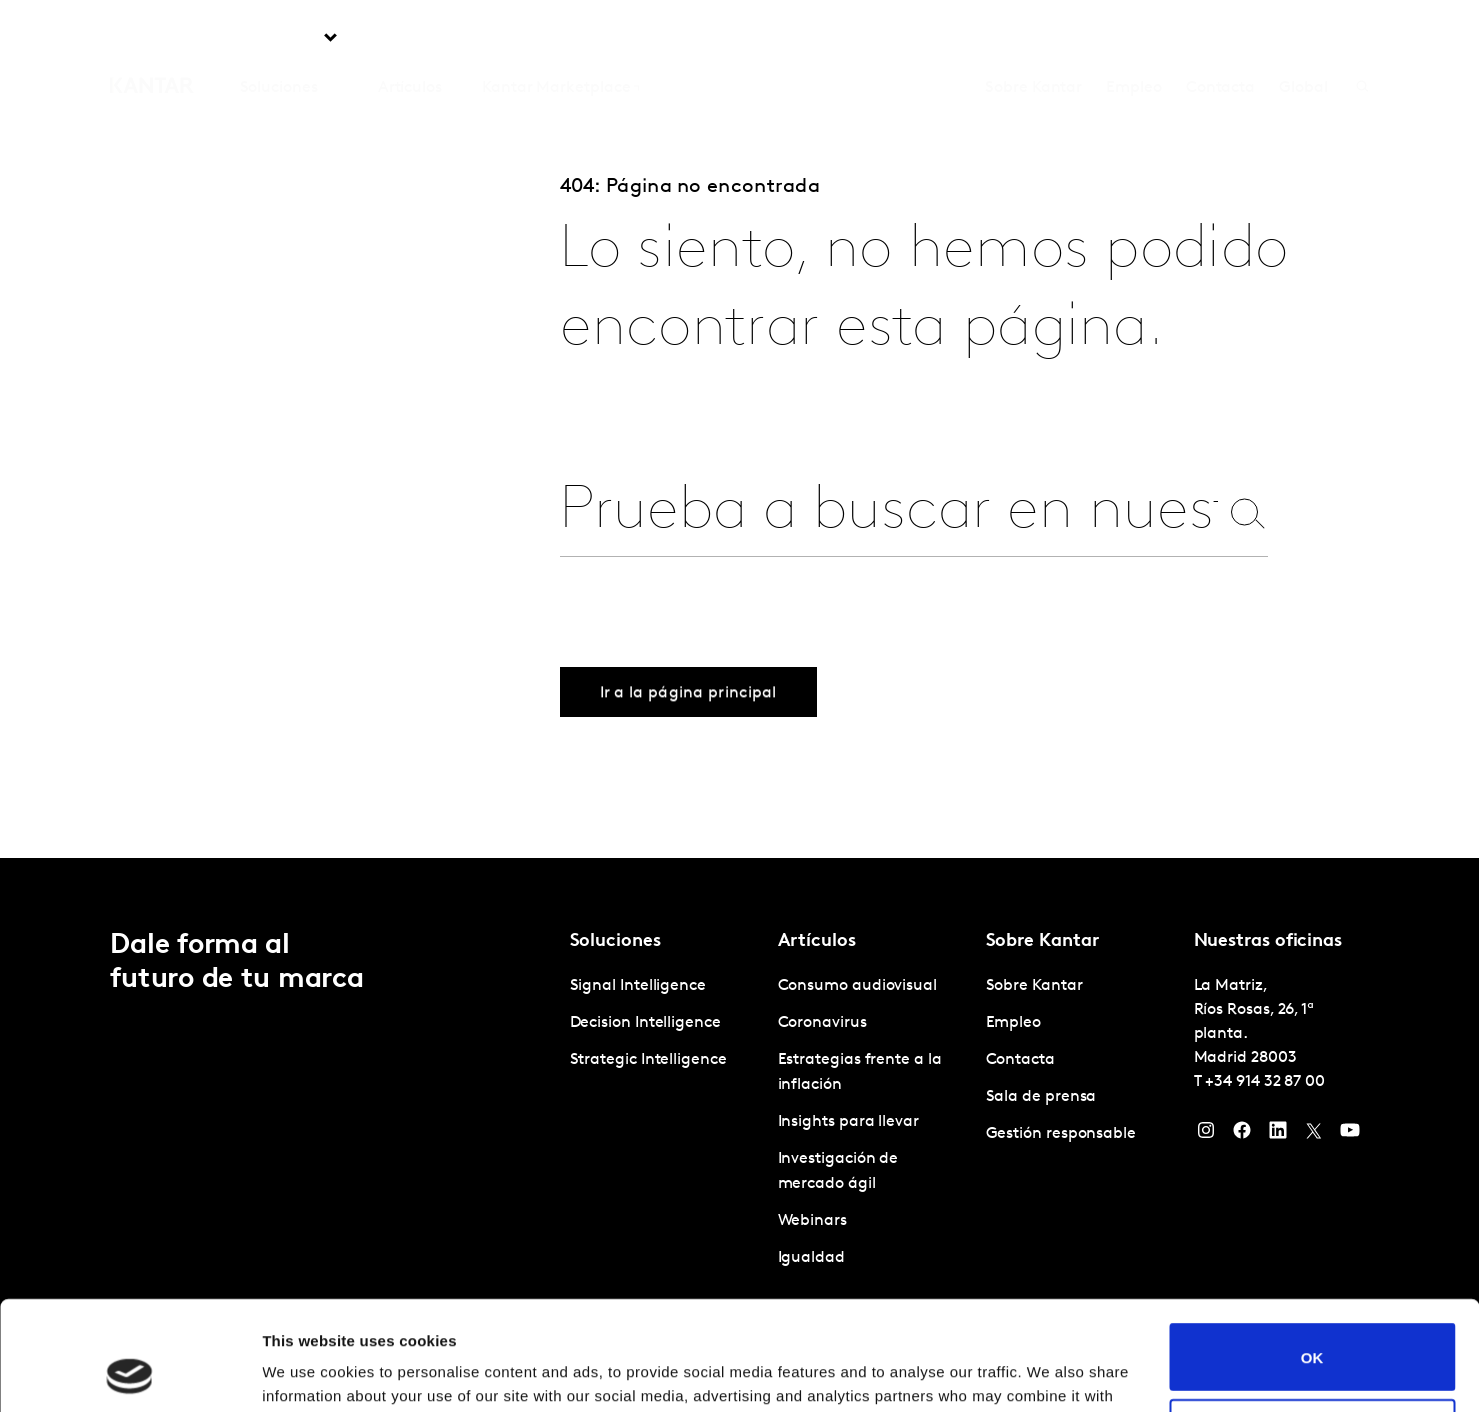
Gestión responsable (1061, 1134)
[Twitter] (1314, 1135)
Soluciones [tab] (279, 39)
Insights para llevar (848, 1122)
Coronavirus (822, 1023)
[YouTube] (1350, 1135)
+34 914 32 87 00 (1265, 1082)
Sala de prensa (1041, 1097)
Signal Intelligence (638, 986)
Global (1303, 39)
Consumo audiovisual (857, 986)
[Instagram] (1206, 1135)
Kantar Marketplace (556, 39)
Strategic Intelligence (648, 1060)
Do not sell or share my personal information (1312, 1330)
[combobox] (889, 512)
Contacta (1220, 39)
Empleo (1134, 39)
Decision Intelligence (645, 1023)
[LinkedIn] (1278, 1135)
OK (1312, 1254)
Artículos (410, 39)
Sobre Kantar (1033, 39)
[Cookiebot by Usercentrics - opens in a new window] (129, 1373)
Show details (308, 1372)
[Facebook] (1242, 1135)
